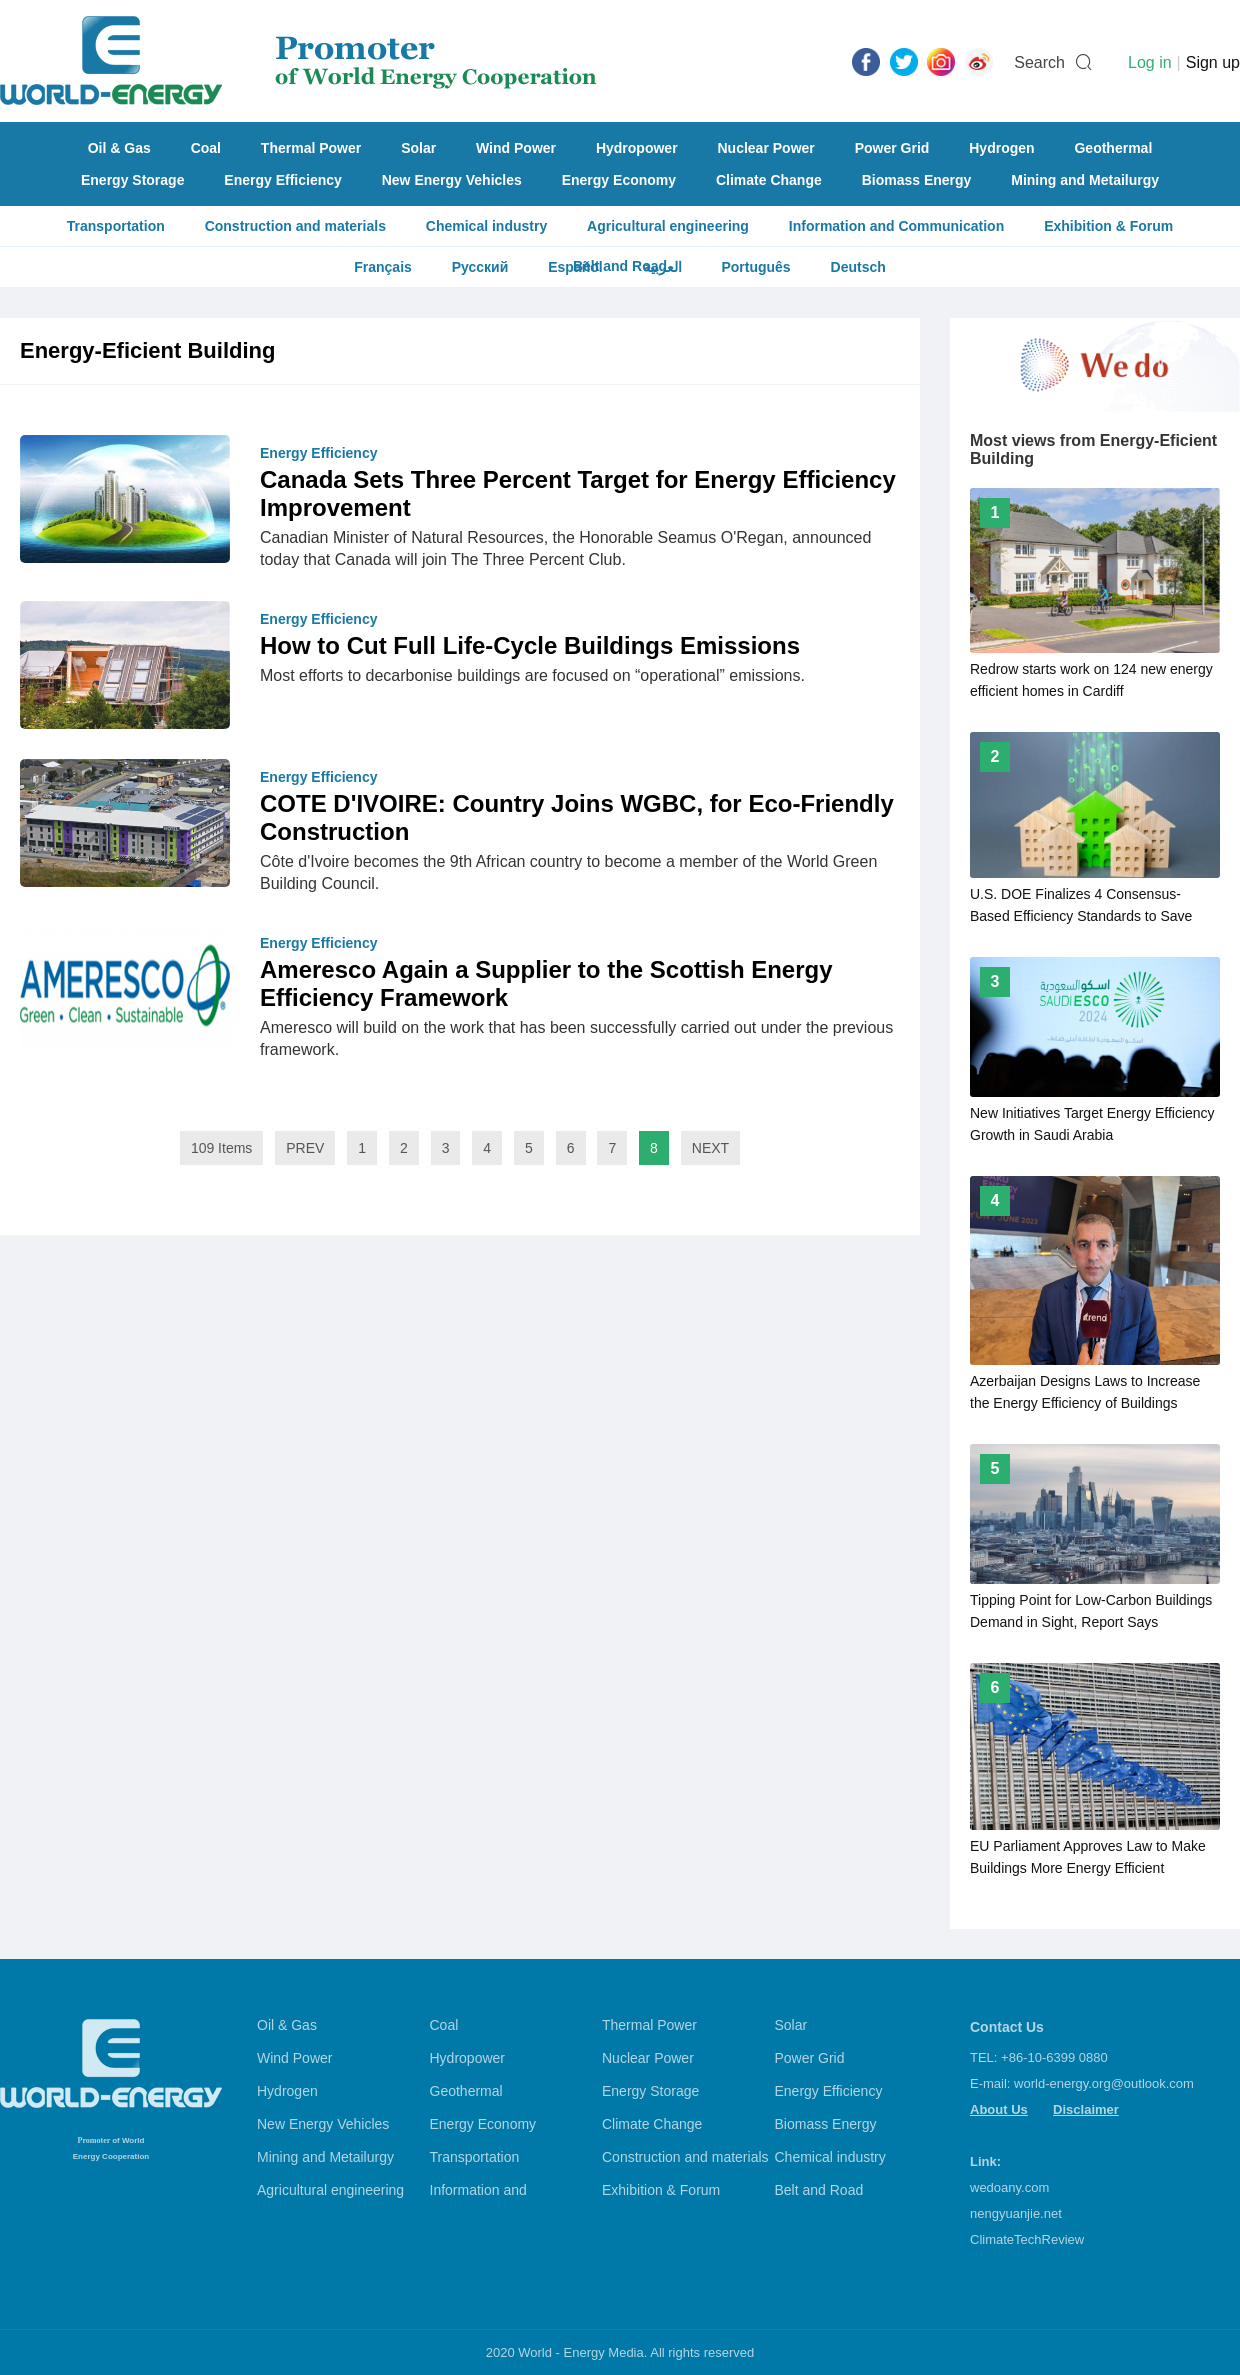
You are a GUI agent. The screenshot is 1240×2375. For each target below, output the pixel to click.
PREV (305, 1148)
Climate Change (769, 180)
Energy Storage (132, 180)
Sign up (1213, 62)
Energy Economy (619, 180)
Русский (480, 267)
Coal (206, 148)
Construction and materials (295, 226)
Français (383, 267)
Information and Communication (896, 226)
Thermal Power (311, 148)
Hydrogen (1001, 148)
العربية (662, 267)
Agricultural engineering (668, 226)
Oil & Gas (119, 148)
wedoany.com (1009, 2187)
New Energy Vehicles (452, 180)
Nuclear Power (766, 148)
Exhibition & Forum (1108, 226)
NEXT (710, 1148)
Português (755, 267)
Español (575, 267)
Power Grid (892, 148)
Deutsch (858, 267)
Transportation (116, 226)
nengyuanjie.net (1016, 2213)
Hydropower (637, 148)
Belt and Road (819, 2190)
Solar (418, 148)
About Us (999, 2109)
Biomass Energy (917, 180)
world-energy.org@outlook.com (1104, 2083)
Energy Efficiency (283, 180)
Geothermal (1113, 148)
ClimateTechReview (1027, 2239)
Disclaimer (1086, 2109)
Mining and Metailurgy (1085, 180)
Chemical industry (486, 226)
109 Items (221, 1148)
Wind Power (516, 148)
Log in (1150, 62)
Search (1039, 62)
